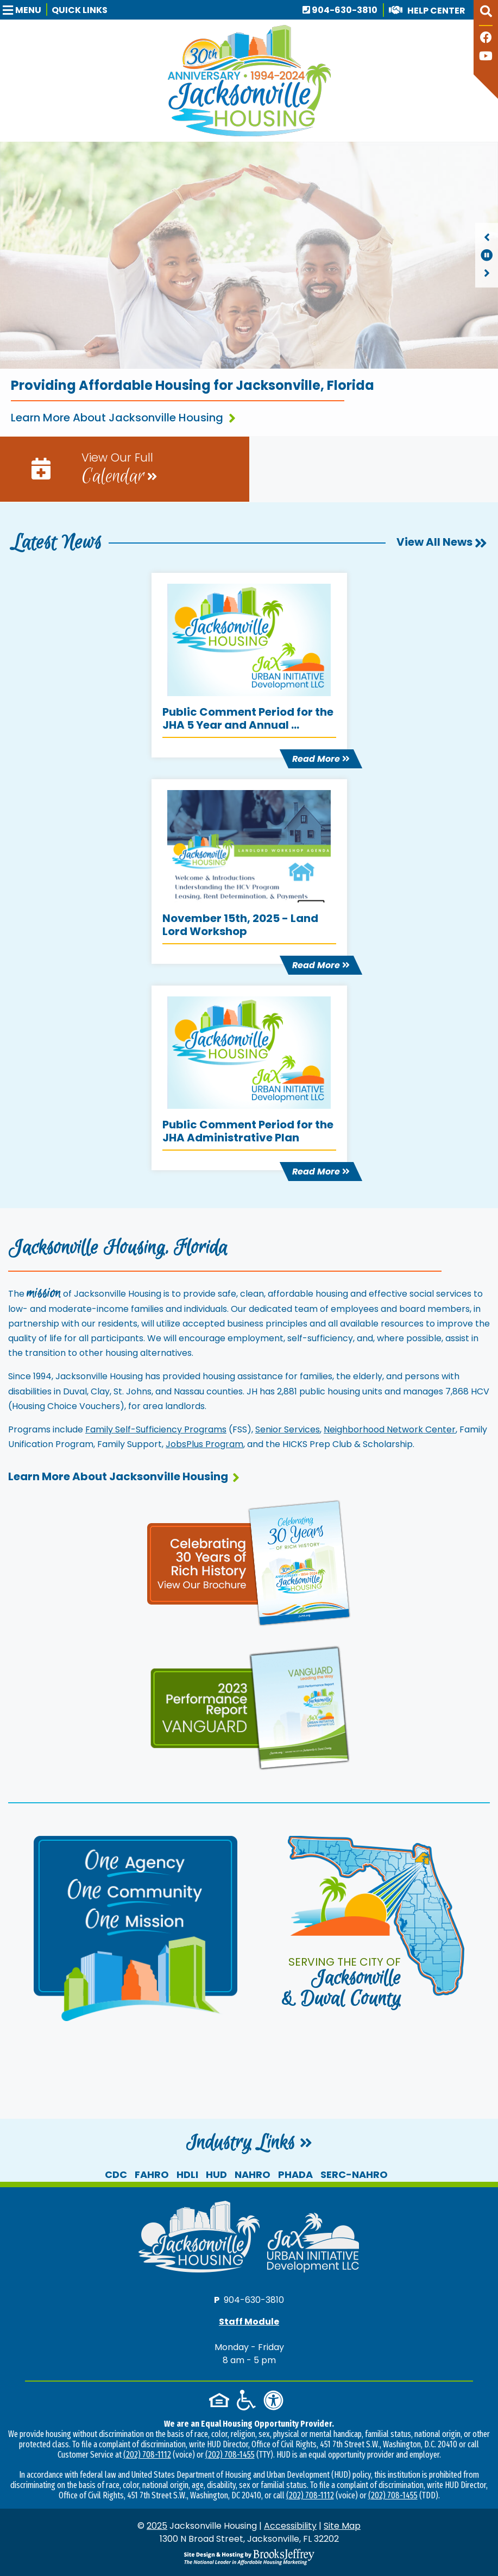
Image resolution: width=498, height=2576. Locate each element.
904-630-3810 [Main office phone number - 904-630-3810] (339, 10)
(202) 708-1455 (230, 2454)
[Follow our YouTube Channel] (486, 57)
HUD (216, 2174)
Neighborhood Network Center (390, 1429)
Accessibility (290, 2526)
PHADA (295, 2174)
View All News (441, 542)
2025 (157, 2526)
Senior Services (287, 1429)
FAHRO (152, 2174)
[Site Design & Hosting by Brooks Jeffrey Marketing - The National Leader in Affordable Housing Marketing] (249, 2557)
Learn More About (123, 1476)
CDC (116, 2174)
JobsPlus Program (204, 1444)
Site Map (342, 2526)
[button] (25, 9)
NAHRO (252, 2174)
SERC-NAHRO (354, 2174)
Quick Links (80, 10)
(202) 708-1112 (147, 2454)
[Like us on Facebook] (486, 39)
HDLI (187, 2174)
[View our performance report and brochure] (249, 1706)
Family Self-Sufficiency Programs (155, 1429)
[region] (486, 255)
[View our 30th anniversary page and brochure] (249, 1562)
